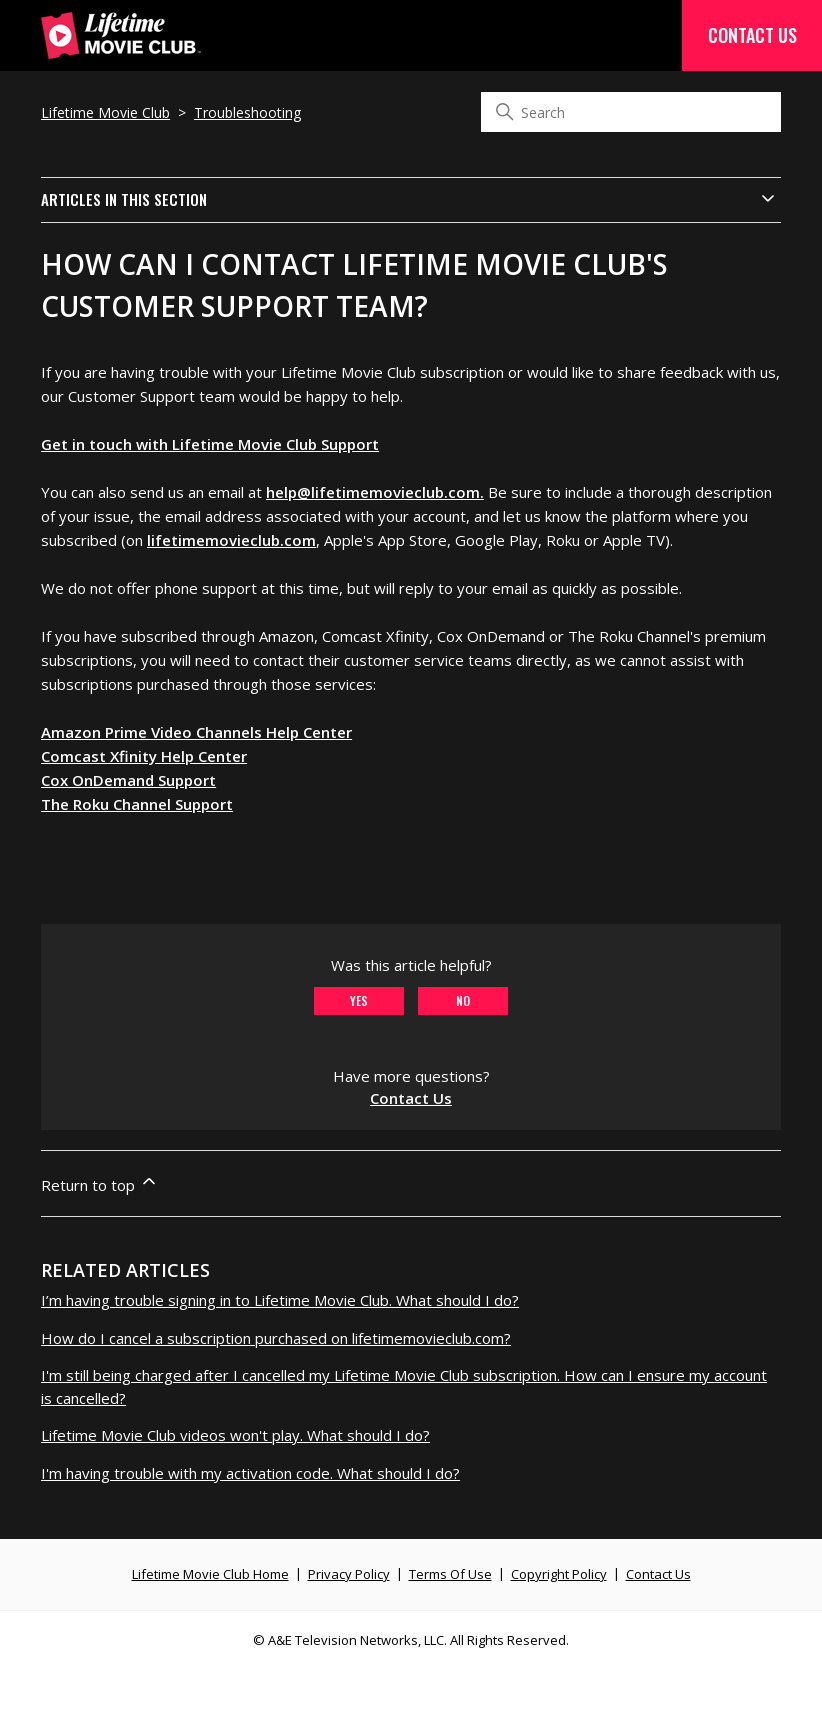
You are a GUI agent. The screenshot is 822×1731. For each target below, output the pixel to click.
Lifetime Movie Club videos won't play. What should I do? (235, 1435)
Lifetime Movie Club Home (210, 1574)
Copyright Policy (559, 1574)
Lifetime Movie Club (105, 112)
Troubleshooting (247, 112)
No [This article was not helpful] (463, 1000)
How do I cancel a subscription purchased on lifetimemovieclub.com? (276, 1338)
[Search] (631, 112)
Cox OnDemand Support (128, 780)
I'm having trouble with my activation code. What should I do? (250, 1473)
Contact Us (752, 35)
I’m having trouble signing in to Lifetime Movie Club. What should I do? (280, 1300)
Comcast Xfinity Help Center (144, 756)
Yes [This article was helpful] (359, 1000)
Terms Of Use (450, 1574)
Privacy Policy (349, 1574)
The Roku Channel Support (137, 804)
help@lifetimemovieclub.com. (375, 492)
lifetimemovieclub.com (231, 540)
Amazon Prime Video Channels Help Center (196, 732)
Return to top (100, 1183)
